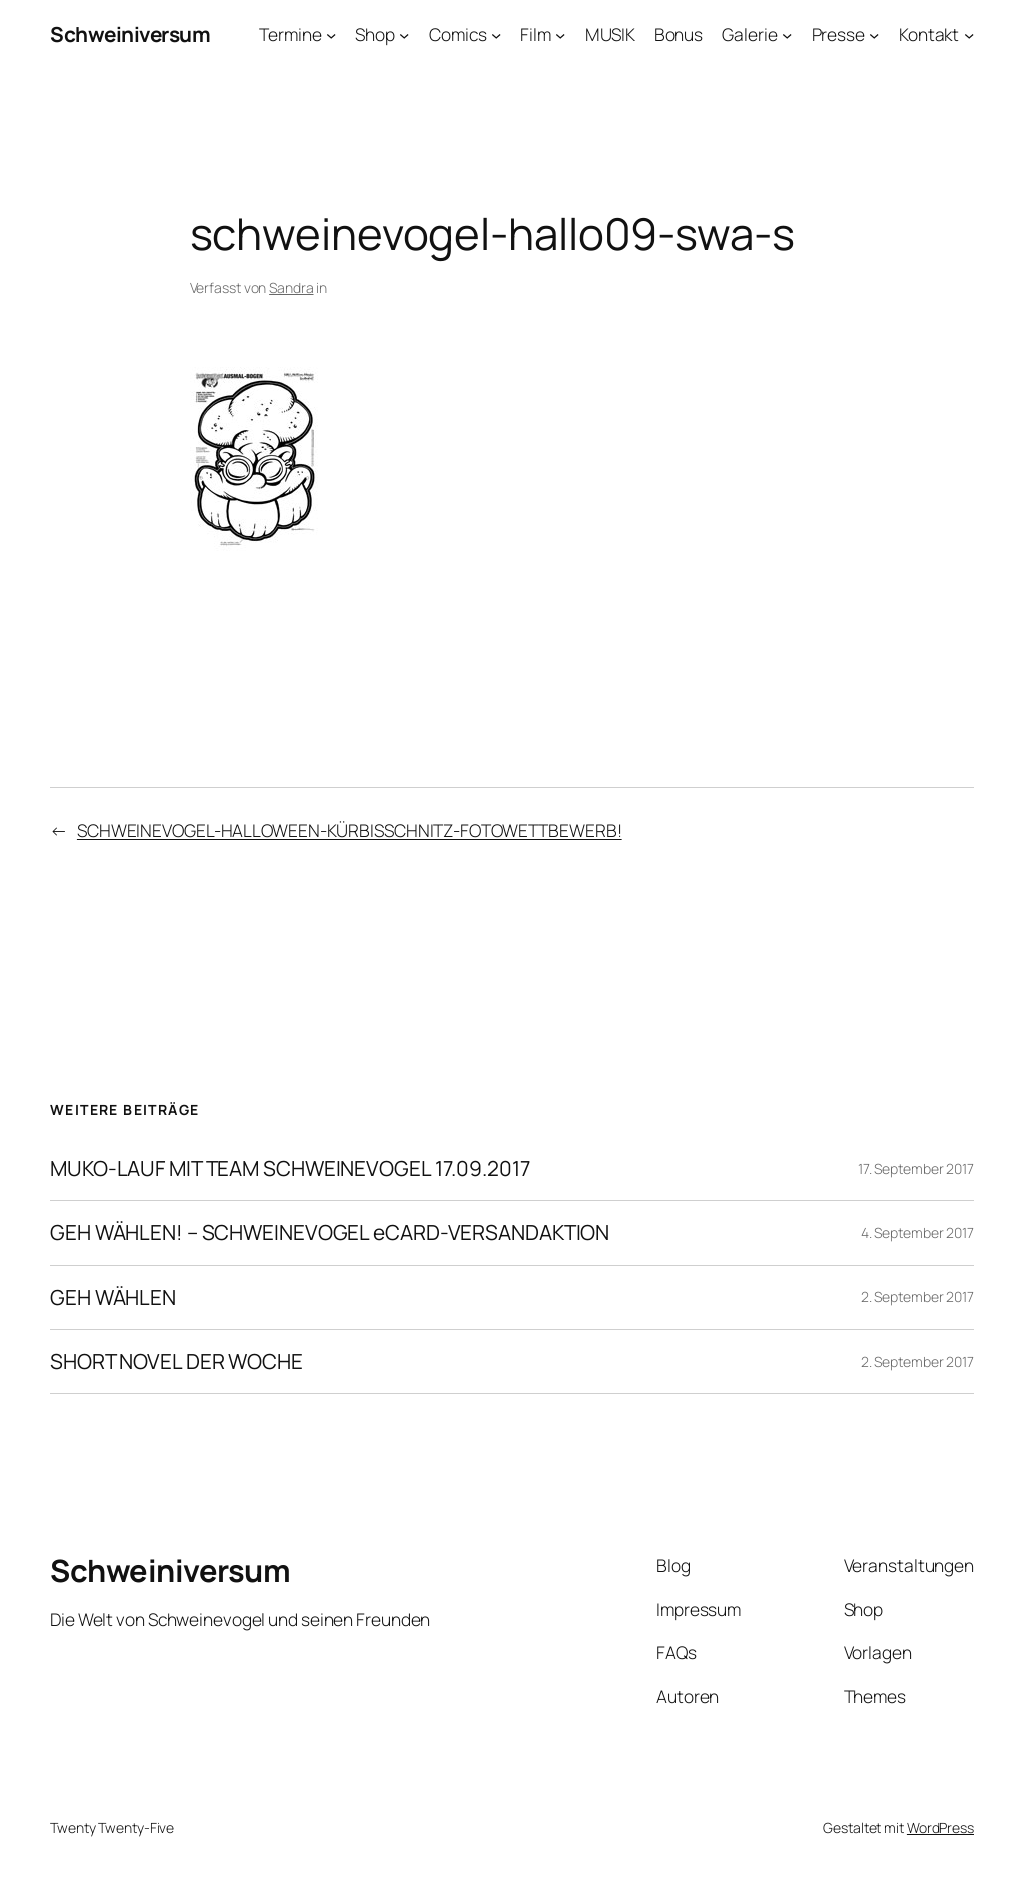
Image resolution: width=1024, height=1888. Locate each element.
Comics (457, 34)
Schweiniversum (130, 34)
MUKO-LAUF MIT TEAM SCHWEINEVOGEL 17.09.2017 (290, 1168)
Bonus (679, 34)
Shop (375, 34)
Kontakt (929, 34)
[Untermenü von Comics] (496, 34)
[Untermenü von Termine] (331, 34)
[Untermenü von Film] (560, 34)
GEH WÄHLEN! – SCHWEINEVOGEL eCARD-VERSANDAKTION (329, 1232)
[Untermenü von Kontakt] (969, 34)
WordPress (940, 1827)
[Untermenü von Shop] (404, 34)
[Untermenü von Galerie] (787, 34)
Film (535, 34)
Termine (290, 34)
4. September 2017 (917, 1232)
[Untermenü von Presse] (874, 34)
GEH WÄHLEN (113, 1297)
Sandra (291, 287)
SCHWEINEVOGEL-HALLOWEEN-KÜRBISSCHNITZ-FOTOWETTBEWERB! (349, 830)
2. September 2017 (917, 1296)
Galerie (749, 34)
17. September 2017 (916, 1168)
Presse (838, 34)
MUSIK (610, 34)
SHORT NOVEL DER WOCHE (176, 1361)
